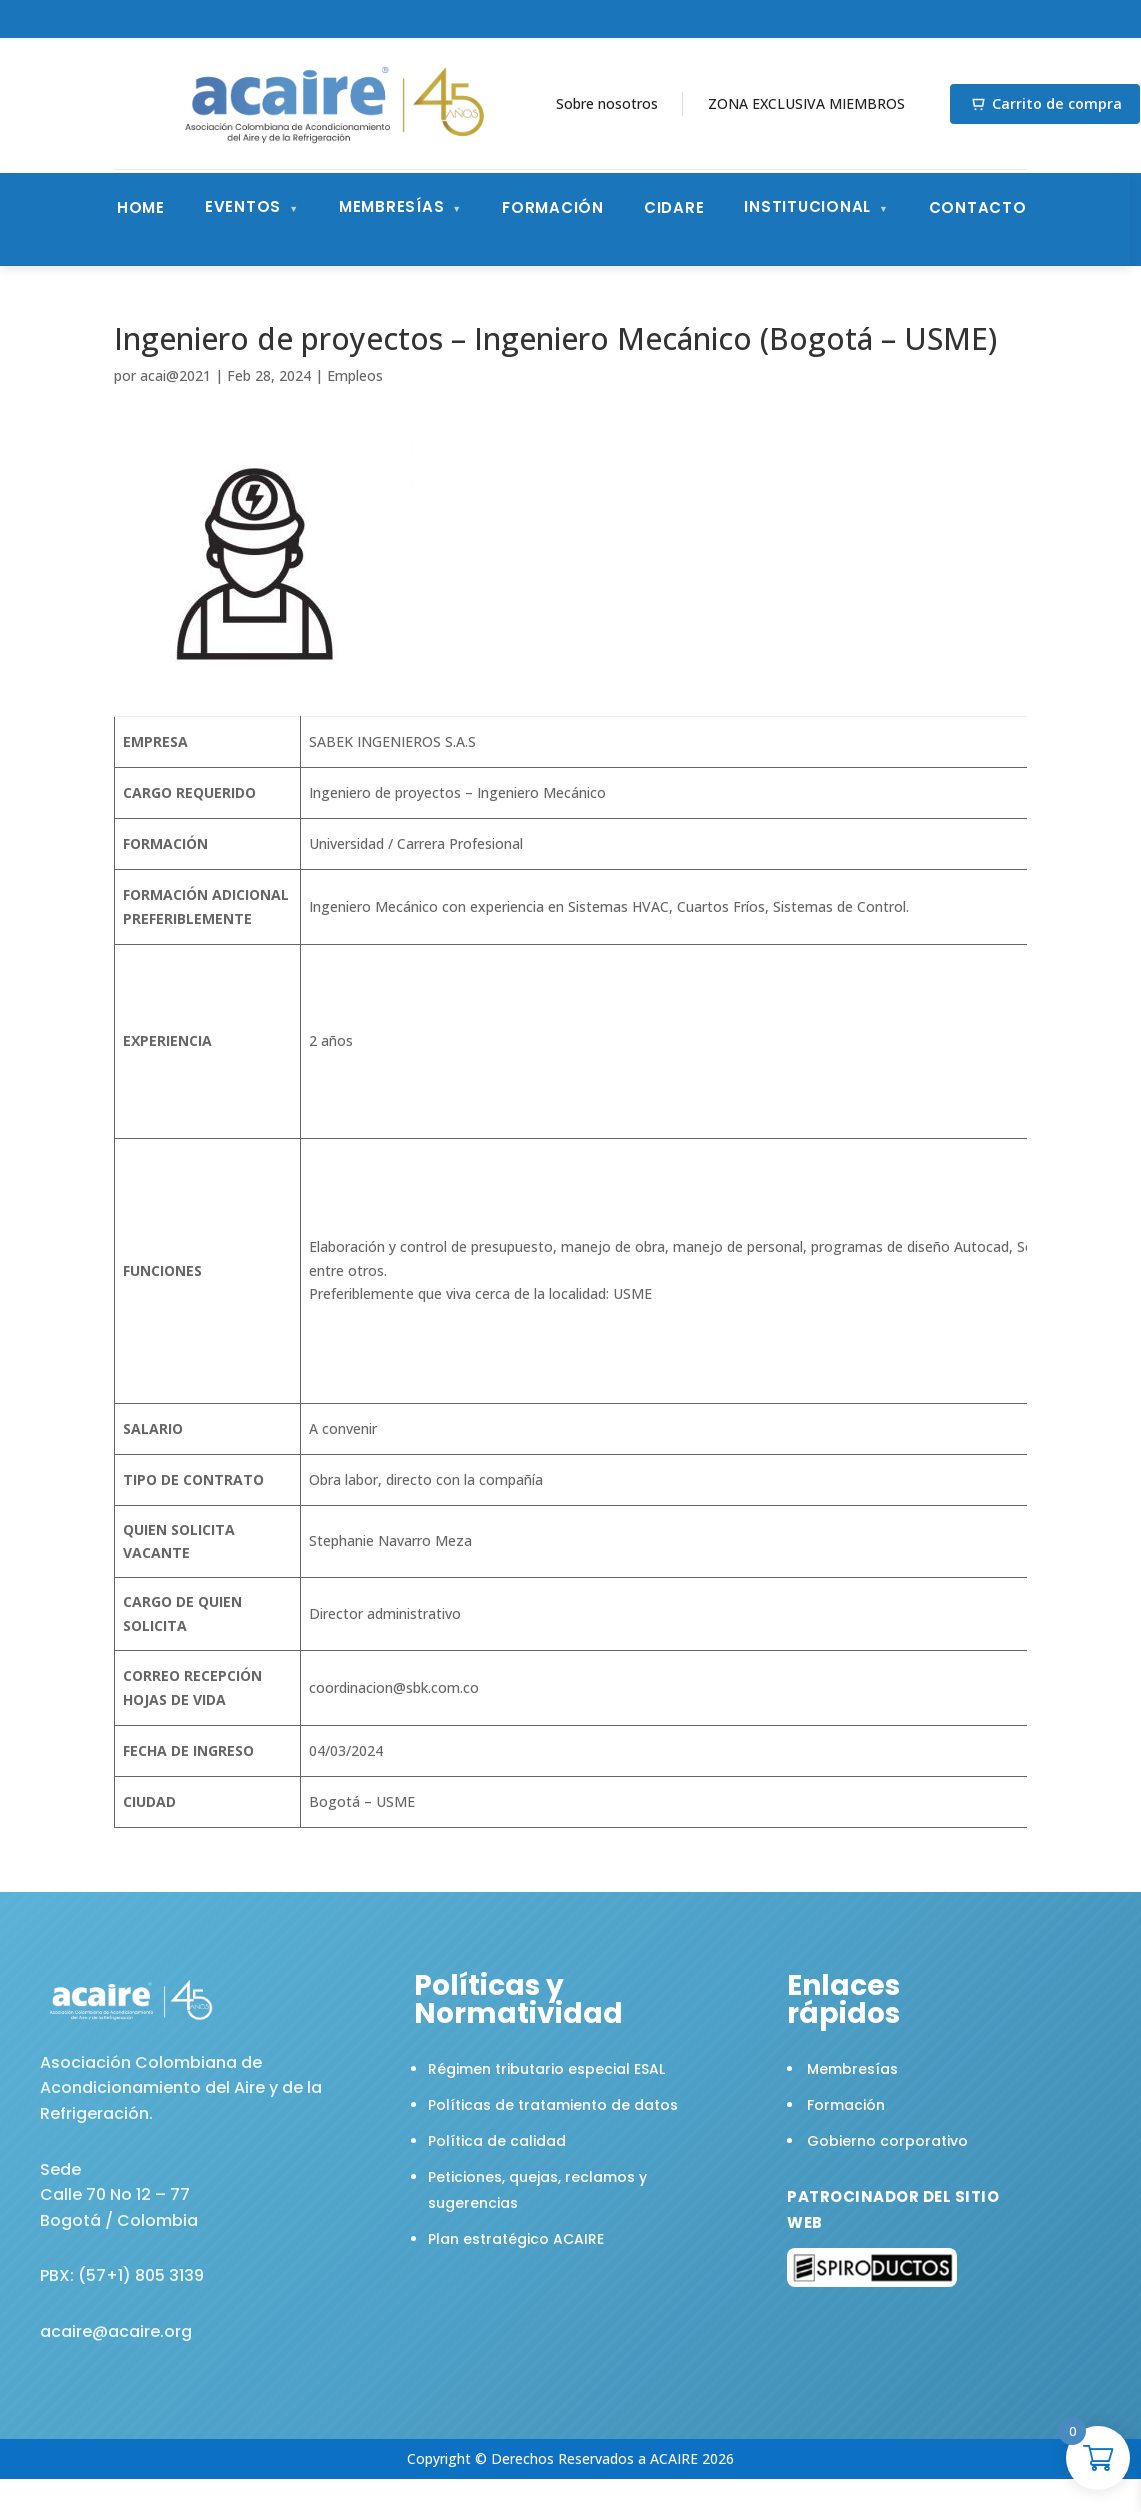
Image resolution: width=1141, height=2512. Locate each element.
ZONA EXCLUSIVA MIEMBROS (806, 103)
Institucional (807, 206)
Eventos (243, 206)
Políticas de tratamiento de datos (553, 2105)
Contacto (978, 207)
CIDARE (674, 207)
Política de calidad (497, 2141)
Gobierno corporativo (887, 2141)
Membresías (392, 206)
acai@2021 (175, 375)
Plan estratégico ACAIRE (516, 2239)
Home (141, 207)
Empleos (355, 375)
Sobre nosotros (607, 103)
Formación (553, 207)
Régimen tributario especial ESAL (546, 2069)
